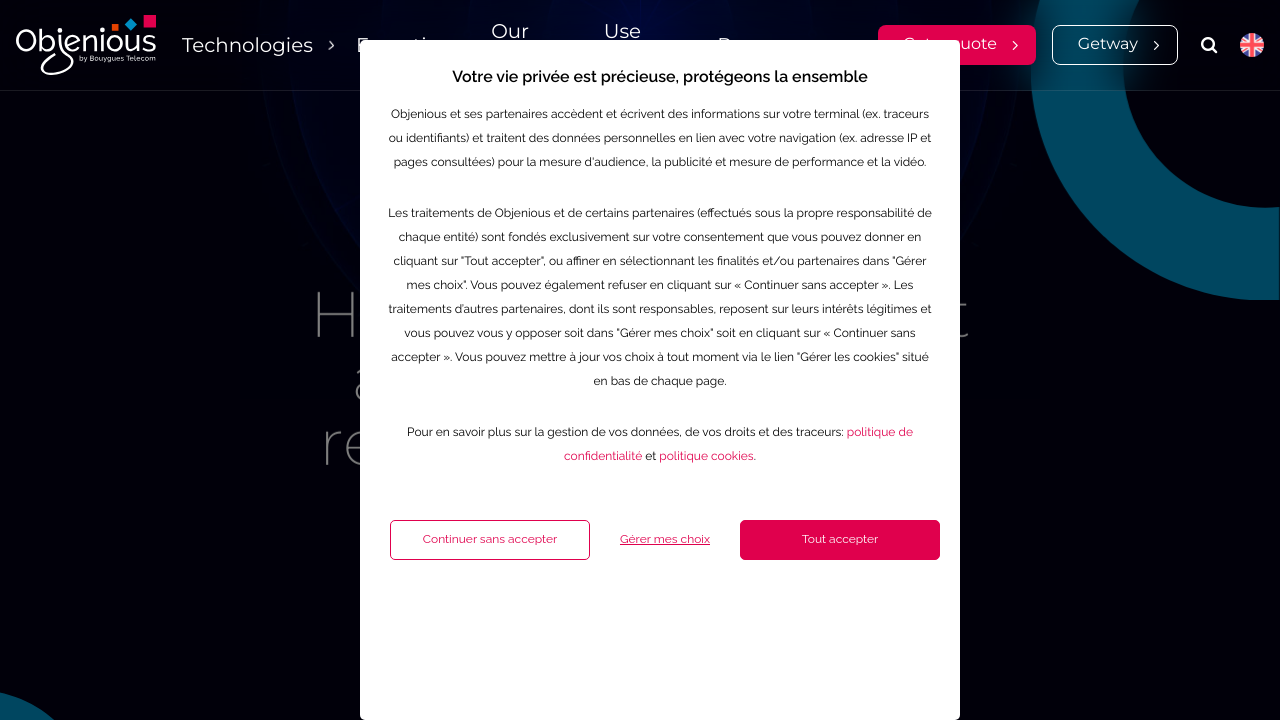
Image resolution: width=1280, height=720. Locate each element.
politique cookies (656, 533)
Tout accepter (790, 616)
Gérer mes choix (615, 616)
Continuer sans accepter (440, 616)
